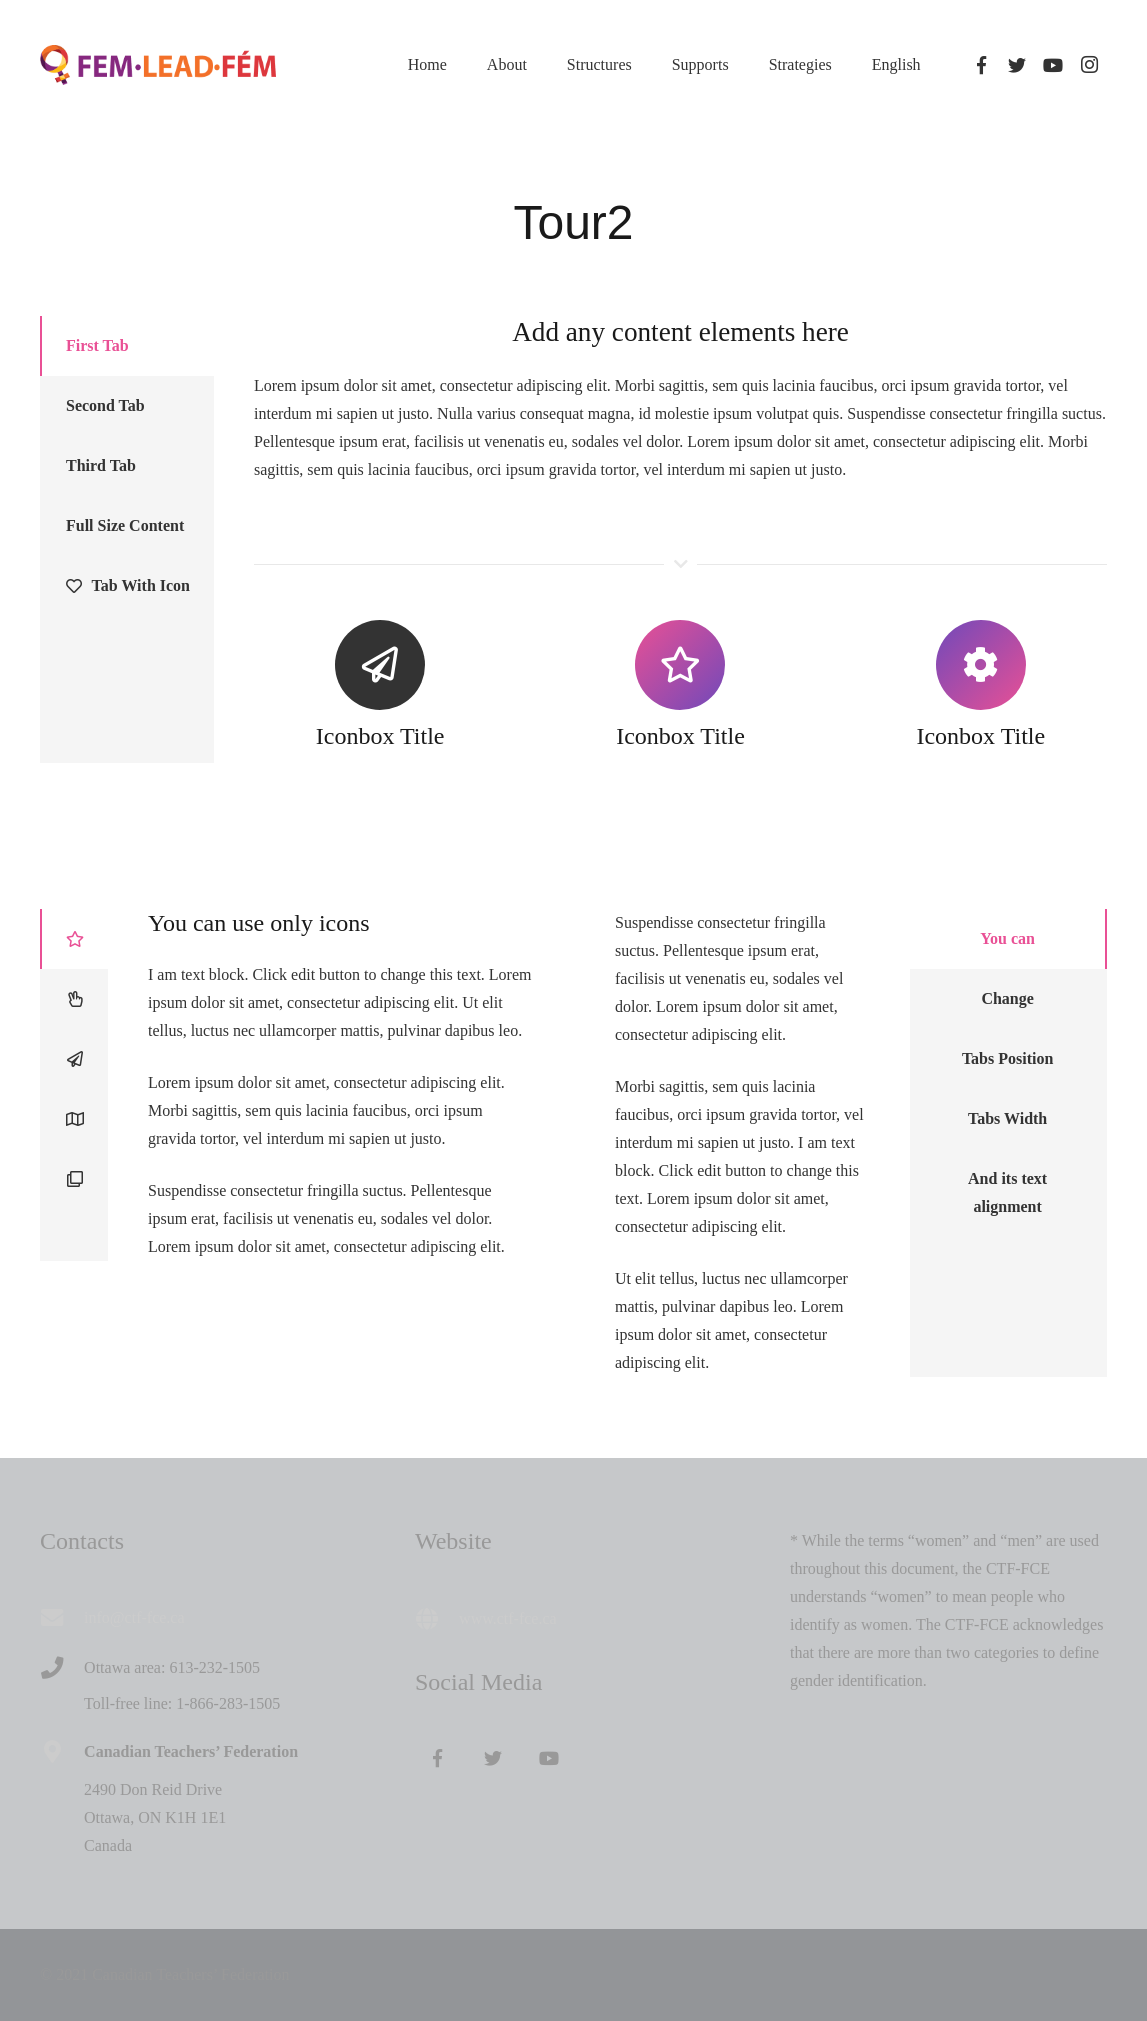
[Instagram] (1089, 65)
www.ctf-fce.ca (508, 1618)
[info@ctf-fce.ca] (62, 1618)
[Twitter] (1017, 65)
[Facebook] (981, 65)
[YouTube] (1053, 65)
